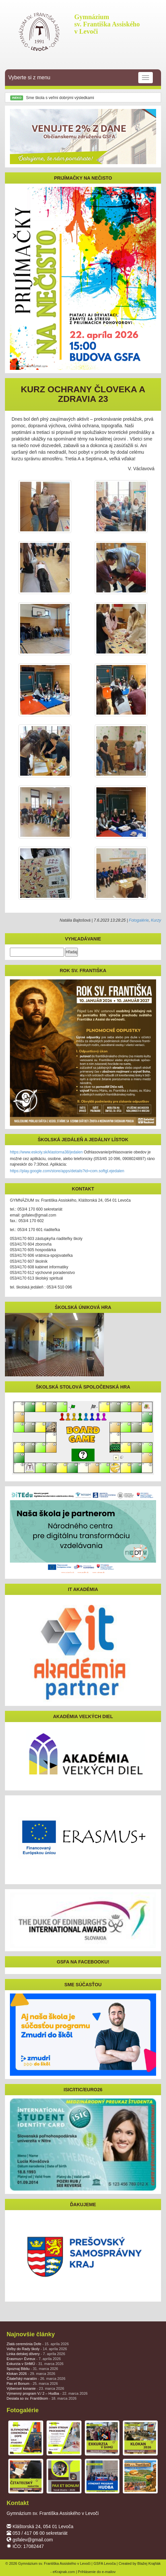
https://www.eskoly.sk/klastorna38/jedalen (46, 1152)
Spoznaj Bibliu (32, 2369)
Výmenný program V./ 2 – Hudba (47, 2393)
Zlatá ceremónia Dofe (38, 2344)
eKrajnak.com (64, 2572)
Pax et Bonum (32, 2383)
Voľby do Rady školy (37, 2349)
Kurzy (156, 920)
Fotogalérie (139, 920)
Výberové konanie (35, 2388)
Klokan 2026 (31, 2374)
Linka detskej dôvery (36, 2354)
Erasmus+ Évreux (34, 2359)
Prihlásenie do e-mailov (97, 2572)
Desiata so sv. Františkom (42, 2398)
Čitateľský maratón (36, 2379)
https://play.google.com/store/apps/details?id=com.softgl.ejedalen (67, 1171)
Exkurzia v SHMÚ (35, 2364)
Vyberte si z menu (80, 77)
